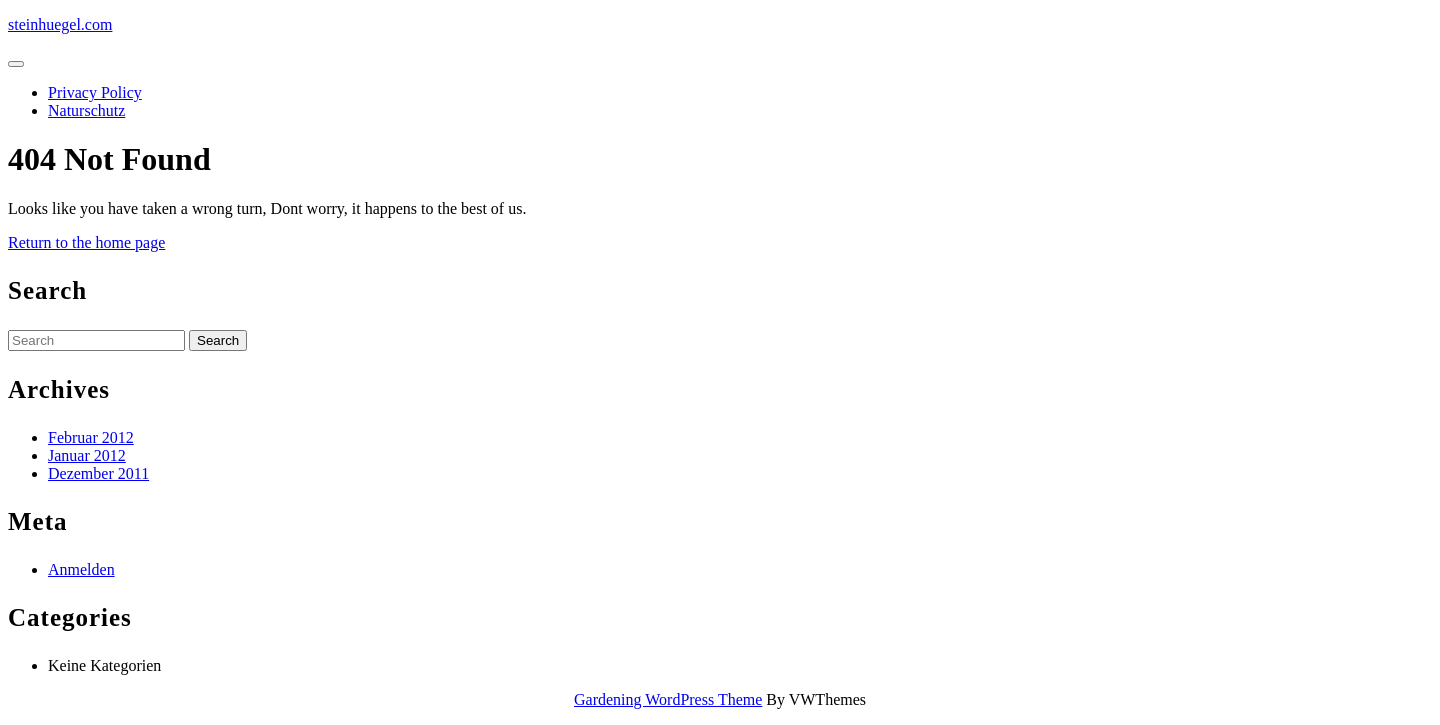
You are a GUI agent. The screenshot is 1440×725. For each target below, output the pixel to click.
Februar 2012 (91, 437)
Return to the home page (86, 242)
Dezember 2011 (98, 473)
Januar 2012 (87, 455)
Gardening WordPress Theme (668, 699)
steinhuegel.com (60, 24)
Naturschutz (86, 110)
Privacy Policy (95, 92)
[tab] (16, 64)
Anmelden (81, 569)
